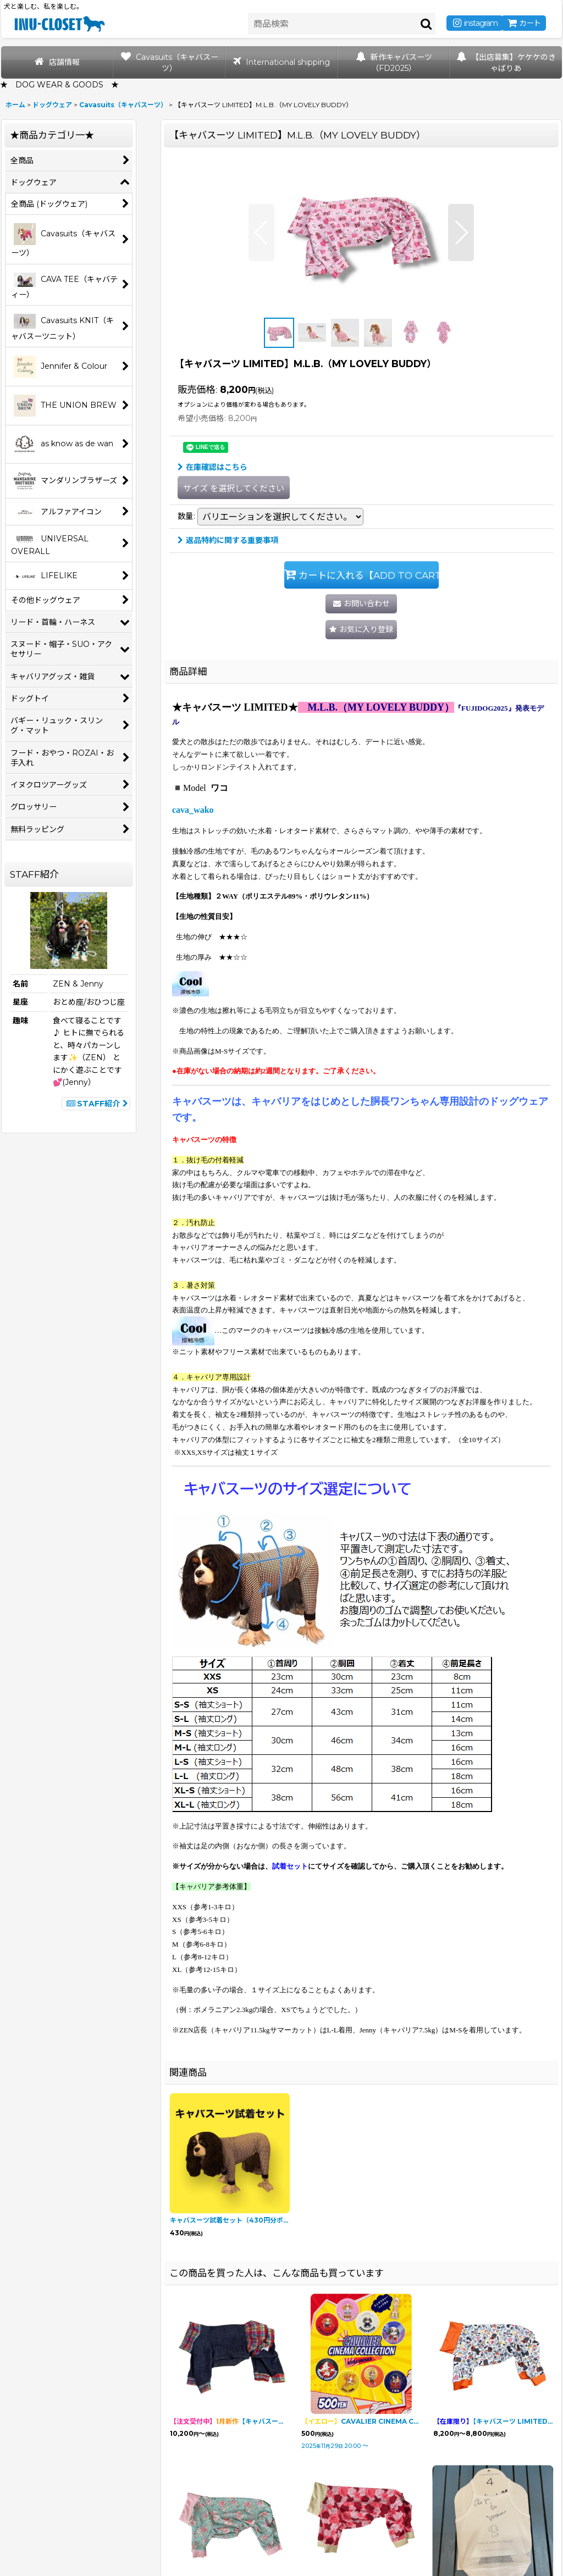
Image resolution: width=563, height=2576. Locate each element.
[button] (261, 232)
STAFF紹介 (96, 1104)
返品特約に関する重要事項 (228, 540)
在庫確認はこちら (212, 467)
